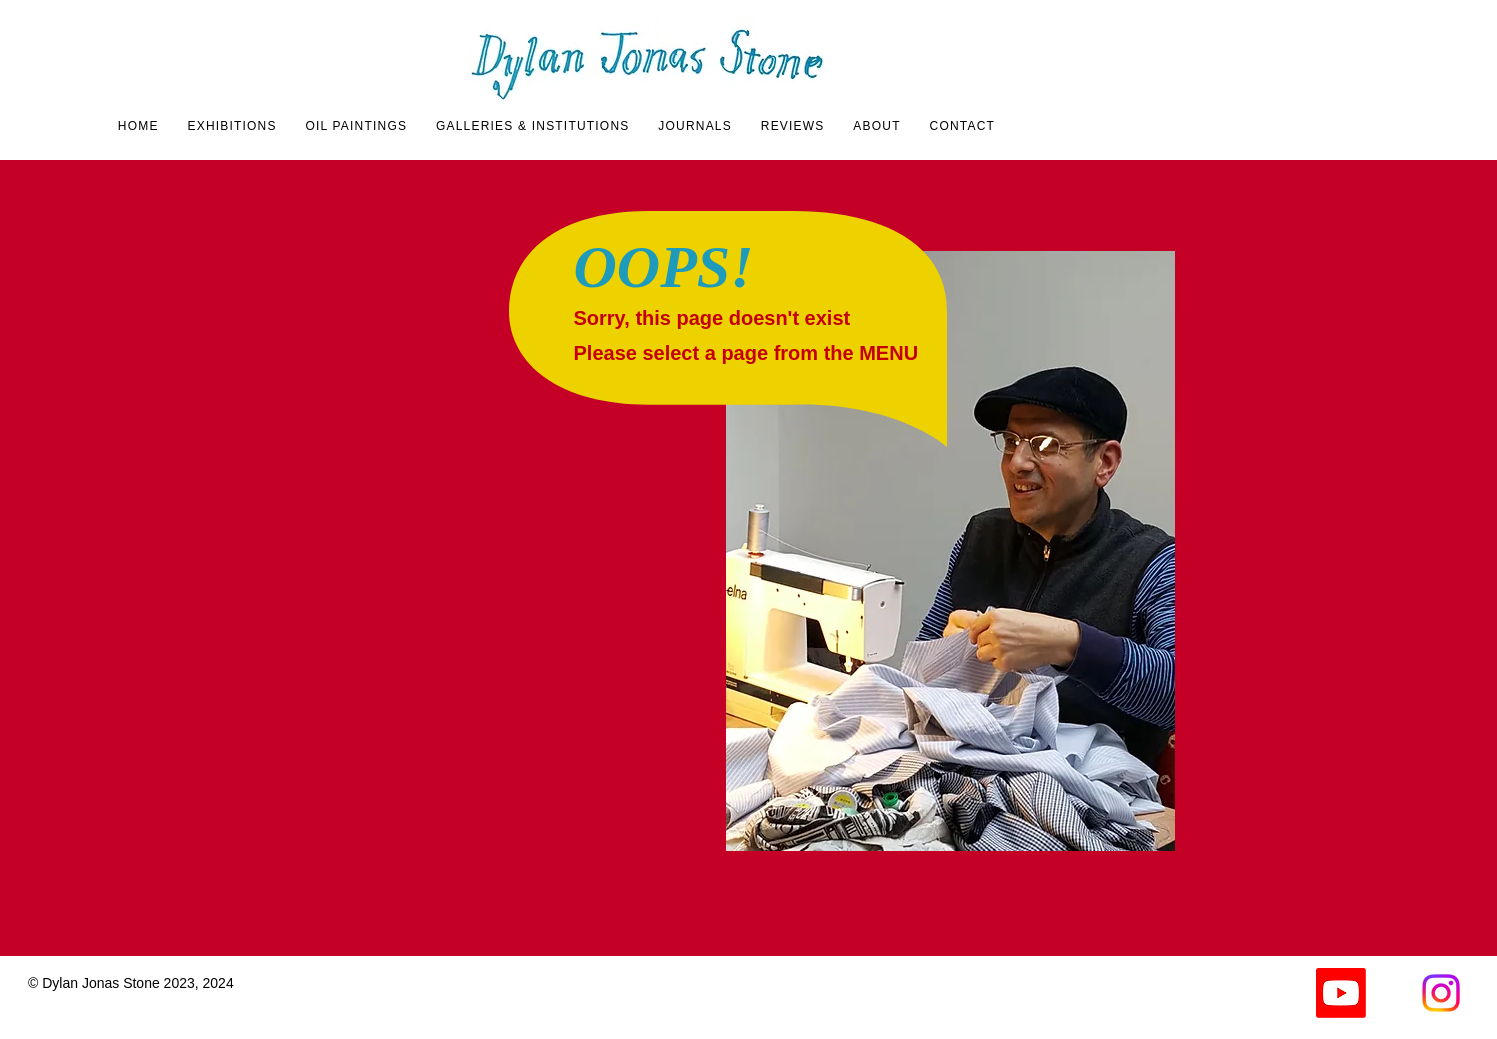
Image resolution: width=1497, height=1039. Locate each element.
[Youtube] (1341, 993)
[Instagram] (1441, 993)
